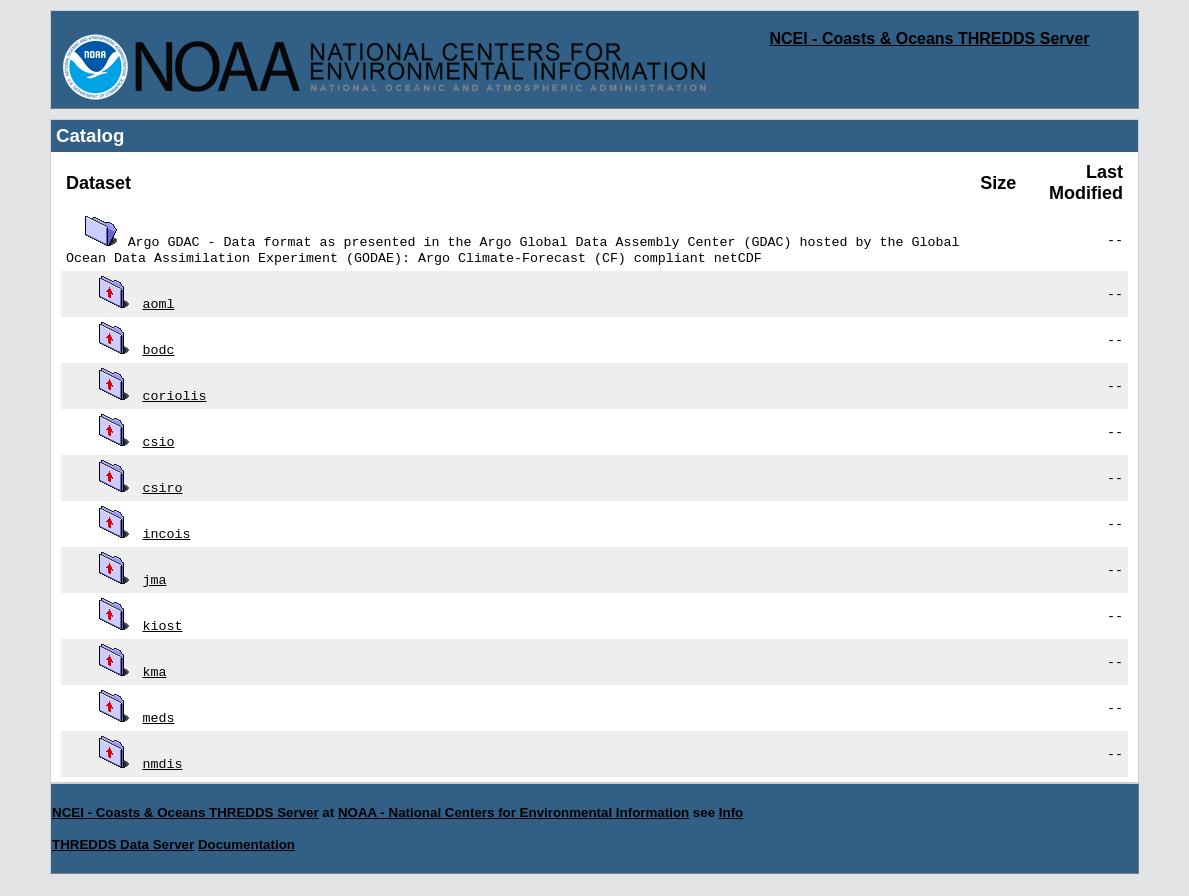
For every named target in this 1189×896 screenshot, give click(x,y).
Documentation (246, 846)
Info (731, 814)
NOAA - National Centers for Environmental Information (513, 814)
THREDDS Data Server (123, 846)
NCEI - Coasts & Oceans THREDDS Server (929, 38)
